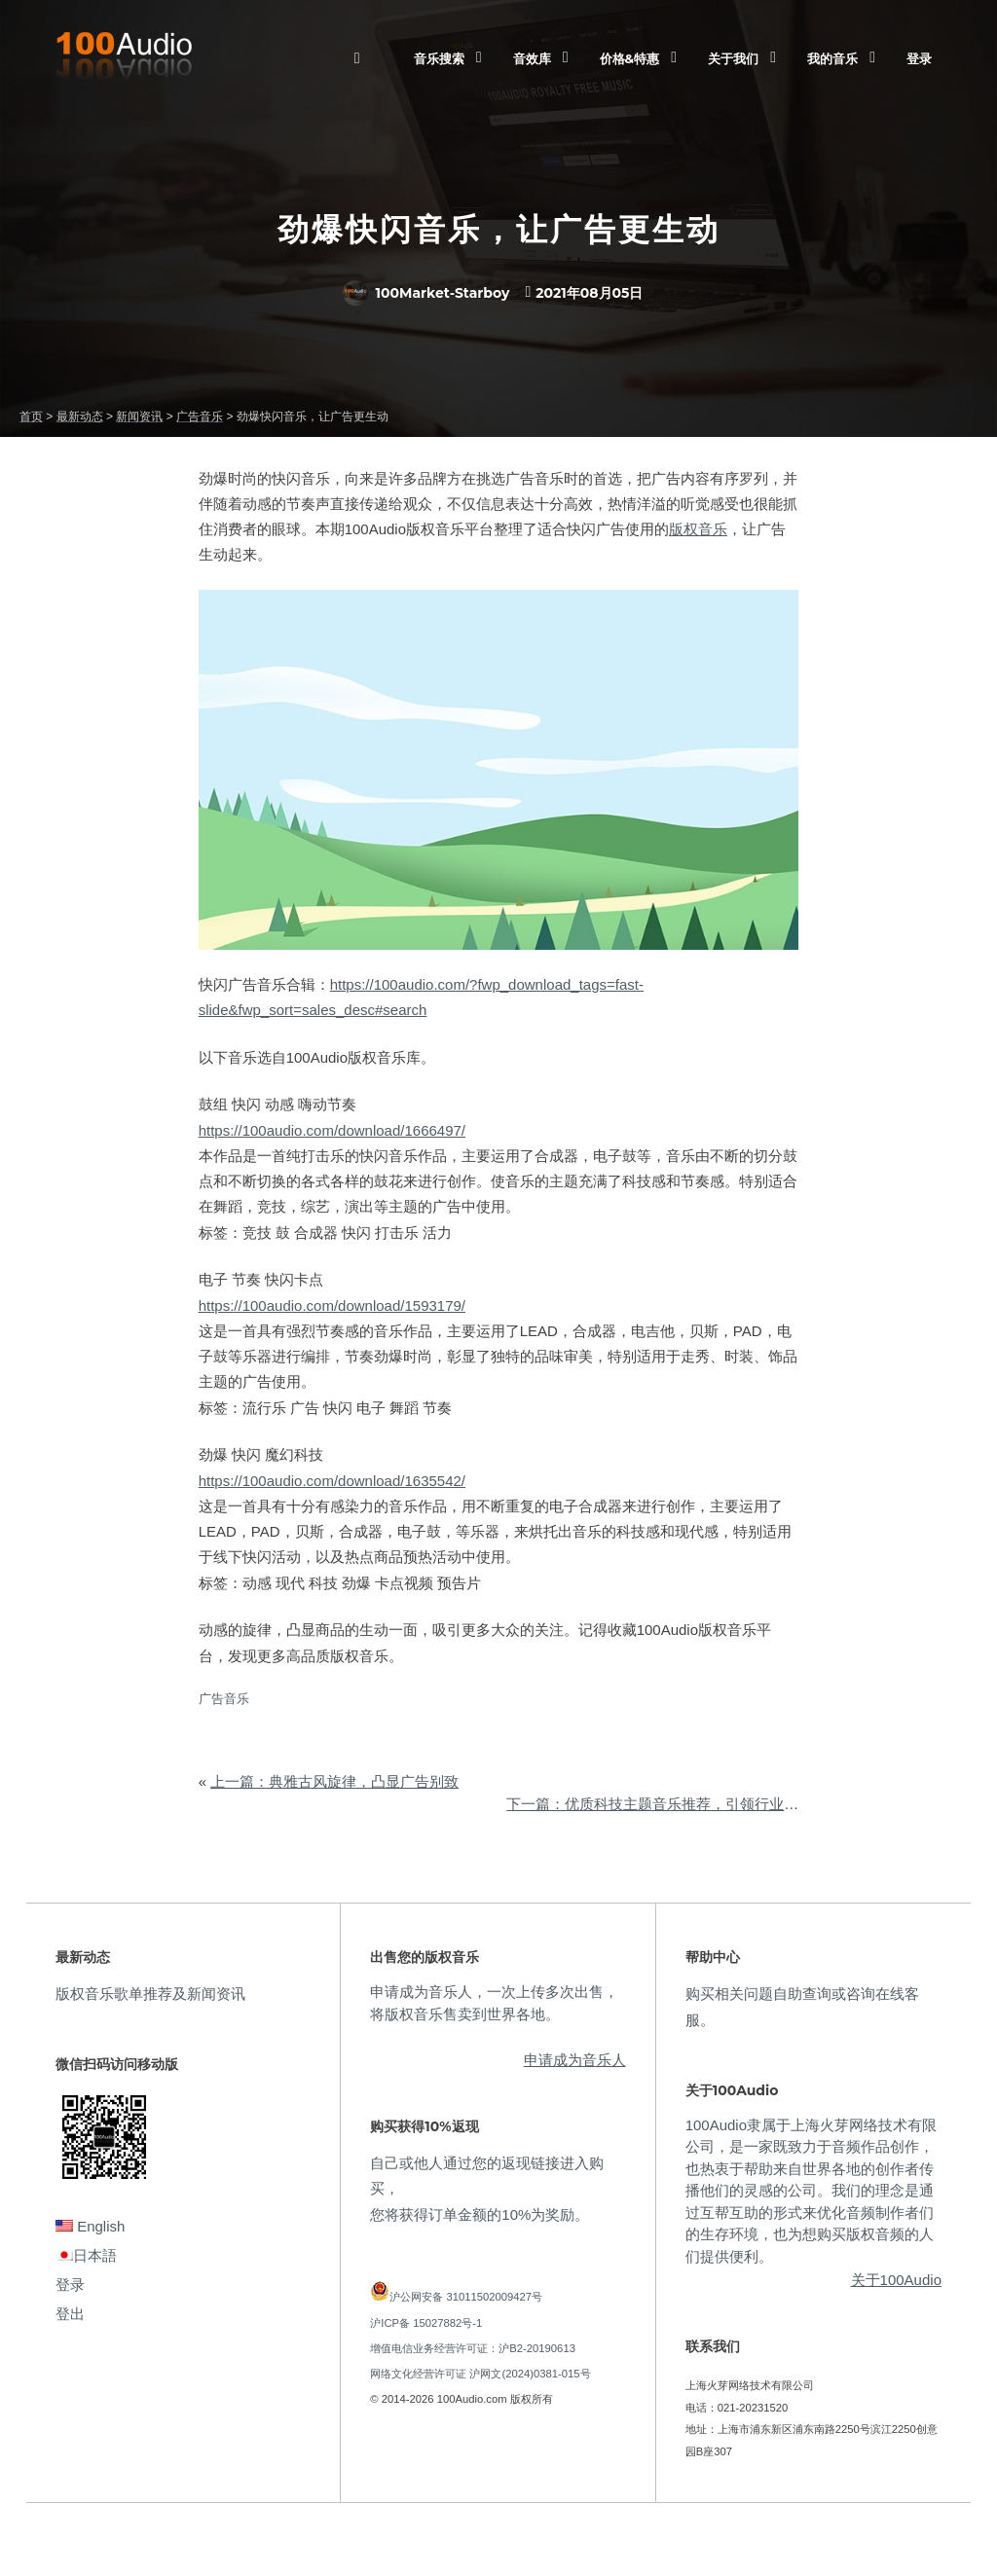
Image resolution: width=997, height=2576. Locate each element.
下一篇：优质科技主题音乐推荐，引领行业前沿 (659, 1804)
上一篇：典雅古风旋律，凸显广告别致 (334, 1781)
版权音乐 (698, 529)
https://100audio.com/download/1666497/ (332, 1130)
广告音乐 (224, 1698)
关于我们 (733, 58)
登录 (919, 58)
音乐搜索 (439, 58)
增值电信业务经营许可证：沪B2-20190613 (472, 2348)
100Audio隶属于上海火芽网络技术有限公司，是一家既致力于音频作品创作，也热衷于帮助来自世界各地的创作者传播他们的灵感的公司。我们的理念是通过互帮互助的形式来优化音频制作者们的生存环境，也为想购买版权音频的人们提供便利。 (811, 2191)
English (90, 2226)
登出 (70, 2313)
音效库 (532, 58)
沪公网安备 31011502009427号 (465, 2297)
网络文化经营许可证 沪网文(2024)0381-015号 (480, 2373)
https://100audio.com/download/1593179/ (332, 1305)
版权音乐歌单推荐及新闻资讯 (150, 1993)
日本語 (86, 2255)
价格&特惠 (629, 58)
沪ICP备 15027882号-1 (426, 2323)
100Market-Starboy (426, 293)
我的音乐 (832, 58)
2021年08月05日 (589, 293)
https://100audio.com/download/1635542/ (332, 1480)
